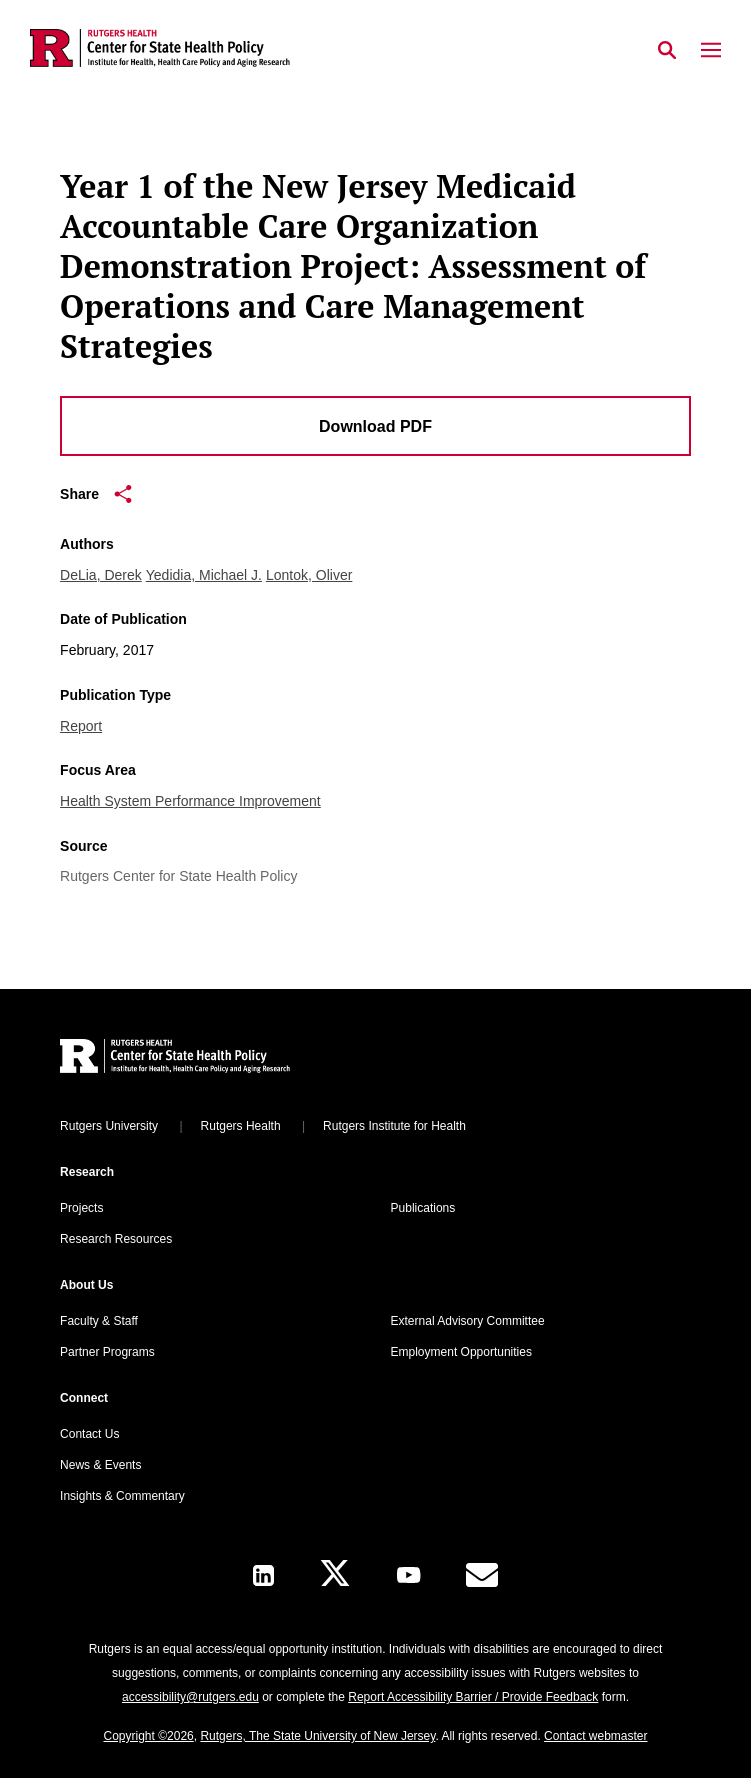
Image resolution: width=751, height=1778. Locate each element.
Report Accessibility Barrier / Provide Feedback (473, 1697)
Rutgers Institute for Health (394, 1126)
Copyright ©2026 (149, 1736)
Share (96, 494)
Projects (81, 1208)
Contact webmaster (595, 1736)
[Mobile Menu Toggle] (711, 51)
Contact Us (89, 1434)
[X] (335, 1575)
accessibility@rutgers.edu (190, 1697)
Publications (423, 1208)
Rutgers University (109, 1126)
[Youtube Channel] (408, 1575)
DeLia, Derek (101, 575)
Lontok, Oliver (309, 575)
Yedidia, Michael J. (204, 575)
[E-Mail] (482, 1575)
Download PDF (375, 426)
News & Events (100, 1465)
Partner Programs (107, 1352)
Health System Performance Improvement (190, 801)
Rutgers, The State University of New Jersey (317, 1736)
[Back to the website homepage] (160, 48)
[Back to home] (195, 1058)
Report (81, 726)
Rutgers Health (241, 1126)
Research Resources (116, 1239)
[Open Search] (667, 51)
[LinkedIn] (263, 1575)
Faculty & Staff (99, 1321)
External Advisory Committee (468, 1321)
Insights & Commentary (122, 1496)
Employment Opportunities (461, 1352)
